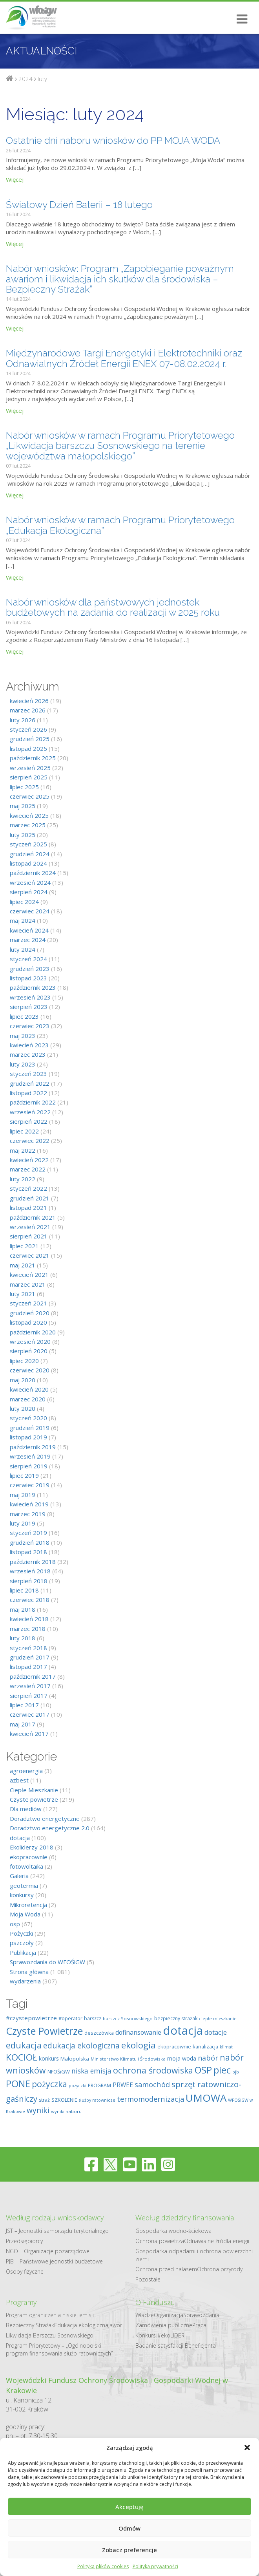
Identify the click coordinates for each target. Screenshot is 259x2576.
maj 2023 (22, 1035)
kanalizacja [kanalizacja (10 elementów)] (205, 2046)
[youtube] (130, 2164)
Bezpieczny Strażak (30, 2325)
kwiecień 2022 (29, 1160)
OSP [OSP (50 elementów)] (203, 2070)
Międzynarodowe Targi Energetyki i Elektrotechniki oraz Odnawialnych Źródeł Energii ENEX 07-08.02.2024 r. (124, 358)
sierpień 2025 (28, 777)
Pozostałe (148, 2279)
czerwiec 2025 (29, 796)
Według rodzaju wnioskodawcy (55, 2217)
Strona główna (29, 1972)
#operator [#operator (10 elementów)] (70, 2018)
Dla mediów (26, 1809)
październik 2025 (33, 758)
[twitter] (110, 2164)
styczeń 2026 (28, 729)
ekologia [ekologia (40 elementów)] (138, 2045)
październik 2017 (33, 1676)
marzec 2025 (28, 825)
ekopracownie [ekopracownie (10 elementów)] (174, 2046)
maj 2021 (22, 1265)
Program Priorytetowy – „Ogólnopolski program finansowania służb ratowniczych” (59, 2349)
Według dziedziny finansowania (184, 2217)
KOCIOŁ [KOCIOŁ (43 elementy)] (21, 2057)
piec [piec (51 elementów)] (222, 2070)
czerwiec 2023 (29, 1026)
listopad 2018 (28, 1552)
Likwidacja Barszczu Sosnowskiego (49, 2335)
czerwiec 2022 (29, 1140)
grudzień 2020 (29, 1313)
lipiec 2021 (24, 1246)
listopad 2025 (28, 748)
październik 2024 (33, 873)
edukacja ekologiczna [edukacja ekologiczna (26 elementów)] (81, 2046)
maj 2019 (22, 1495)
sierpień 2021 (28, 1236)
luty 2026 (22, 720)
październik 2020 (33, 1332)
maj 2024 (22, 920)
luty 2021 (22, 1294)
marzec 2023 (28, 1054)
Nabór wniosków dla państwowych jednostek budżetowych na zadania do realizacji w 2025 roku (113, 607)
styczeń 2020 (28, 1418)
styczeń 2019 (28, 1533)
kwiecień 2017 (29, 1733)
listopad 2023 (28, 978)
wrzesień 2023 (30, 997)
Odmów (129, 2528)
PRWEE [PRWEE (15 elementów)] (123, 2085)
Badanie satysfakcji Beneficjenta (175, 2345)
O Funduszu (155, 2302)
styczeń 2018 (28, 1648)
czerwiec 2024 (29, 911)
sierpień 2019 (28, 1466)
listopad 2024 (28, 863)
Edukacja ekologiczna (81, 2325)
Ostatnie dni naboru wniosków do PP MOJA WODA (113, 140)
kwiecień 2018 (29, 1619)
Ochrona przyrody (220, 2269)
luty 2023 (22, 1064)
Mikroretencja (28, 1905)
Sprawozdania (201, 2315)
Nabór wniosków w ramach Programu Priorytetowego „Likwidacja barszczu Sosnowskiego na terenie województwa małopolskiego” (120, 446)
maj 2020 (22, 1380)
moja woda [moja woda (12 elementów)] (181, 2058)
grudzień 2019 (29, 1428)
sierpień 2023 (28, 1007)
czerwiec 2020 (29, 1370)
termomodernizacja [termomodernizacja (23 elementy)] (150, 2099)
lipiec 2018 (24, 1590)
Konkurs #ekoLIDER (159, 2335)
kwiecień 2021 (29, 1274)
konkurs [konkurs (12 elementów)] (49, 2058)
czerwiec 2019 (29, 1485)
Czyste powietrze (34, 1799)
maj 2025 (22, 806)
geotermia (24, 1885)
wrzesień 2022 (30, 1112)
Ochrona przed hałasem (166, 2269)
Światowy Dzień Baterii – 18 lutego (79, 204)
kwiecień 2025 (29, 815)
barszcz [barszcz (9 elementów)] (92, 2018)
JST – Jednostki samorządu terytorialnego (57, 2230)
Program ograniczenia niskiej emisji (50, 2315)
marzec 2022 (28, 1169)
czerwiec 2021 (29, 1255)
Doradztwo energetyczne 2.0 (49, 1828)
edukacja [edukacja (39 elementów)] (24, 2045)
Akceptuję (129, 2507)
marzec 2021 (28, 1284)
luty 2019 (22, 1523)
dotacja (20, 1838)
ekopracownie (28, 1857)
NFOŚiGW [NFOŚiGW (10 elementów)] (58, 2071)
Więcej (15, 179)
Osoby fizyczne (25, 2271)
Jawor (115, 2325)
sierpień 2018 (28, 1581)
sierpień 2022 (28, 1121)
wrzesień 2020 (30, 1341)
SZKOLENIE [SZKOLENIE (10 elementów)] (64, 2099)
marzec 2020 (28, 1399)
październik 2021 (33, 1217)
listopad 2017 (28, 1666)
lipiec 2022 (24, 1131)
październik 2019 (33, 1447)
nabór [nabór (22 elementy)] (208, 2058)
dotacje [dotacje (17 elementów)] (215, 2032)
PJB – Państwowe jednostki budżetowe (54, 2261)
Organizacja (168, 2315)
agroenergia (26, 1771)
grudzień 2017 (29, 1657)
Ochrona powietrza (159, 2241)
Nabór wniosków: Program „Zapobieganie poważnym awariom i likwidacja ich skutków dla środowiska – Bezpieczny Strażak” (120, 279)
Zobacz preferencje (129, 2550)
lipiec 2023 (24, 1016)
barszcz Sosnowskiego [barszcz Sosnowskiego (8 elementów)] (128, 2018)
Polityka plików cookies (103, 2566)
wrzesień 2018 (30, 1571)
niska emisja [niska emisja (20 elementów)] (91, 2070)
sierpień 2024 (28, 892)
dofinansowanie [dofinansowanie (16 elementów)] (138, 2032)
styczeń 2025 (28, 844)
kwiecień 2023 (29, 1045)
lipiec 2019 (24, 1475)
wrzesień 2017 (30, 1686)
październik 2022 (33, 1102)
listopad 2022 (28, 1093)
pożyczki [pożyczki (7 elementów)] (77, 2085)
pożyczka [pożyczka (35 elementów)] (49, 2084)
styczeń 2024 (28, 959)
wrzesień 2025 (30, 768)
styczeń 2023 (28, 1073)
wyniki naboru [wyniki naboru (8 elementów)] (66, 2111)
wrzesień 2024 (30, 882)
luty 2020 (22, 1408)
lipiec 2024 (24, 902)
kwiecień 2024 (29, 930)
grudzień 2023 (29, 969)
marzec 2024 (28, 940)
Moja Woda (25, 1914)
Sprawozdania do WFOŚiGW (47, 1962)
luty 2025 (22, 835)
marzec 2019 (28, 1514)
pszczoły (22, 1943)
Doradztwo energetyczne (45, 1818)
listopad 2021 (28, 1207)
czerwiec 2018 (29, 1599)
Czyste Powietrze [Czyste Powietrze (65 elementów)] (44, 2030)
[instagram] (168, 2164)
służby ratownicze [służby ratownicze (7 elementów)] (97, 2100)
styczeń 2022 (28, 1188)
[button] (247, 2447)
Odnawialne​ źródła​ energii (216, 2241)
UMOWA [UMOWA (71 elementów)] (206, 2098)
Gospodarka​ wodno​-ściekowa (173, 2230)
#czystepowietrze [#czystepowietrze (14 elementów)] (31, 2018)
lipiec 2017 (24, 1705)
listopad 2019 (28, 1437)
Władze (144, 2315)
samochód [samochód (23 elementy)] (152, 2084)
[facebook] (91, 2164)
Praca (199, 2325)
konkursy (22, 1895)
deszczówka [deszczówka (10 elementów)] (99, 2032)
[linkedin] (149, 2164)
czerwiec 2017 (29, 1714)
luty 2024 (22, 949)
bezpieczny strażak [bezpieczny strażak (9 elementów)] (175, 2018)
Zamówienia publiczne (163, 2325)
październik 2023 (33, 987)
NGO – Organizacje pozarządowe (47, 2251)
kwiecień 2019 (29, 1504)
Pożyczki (21, 1933)
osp (15, 1924)
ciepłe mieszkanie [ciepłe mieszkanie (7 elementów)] (218, 2018)
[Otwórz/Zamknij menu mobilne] (239, 19)
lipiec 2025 (24, 787)
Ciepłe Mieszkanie (34, 1790)
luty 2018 (22, 1638)
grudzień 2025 (29, 739)
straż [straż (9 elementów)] (44, 2100)
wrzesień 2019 (30, 1456)
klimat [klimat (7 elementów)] (226, 2047)
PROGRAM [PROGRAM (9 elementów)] (99, 2085)
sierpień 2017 (28, 1695)
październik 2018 (33, 1561)
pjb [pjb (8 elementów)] (235, 2072)
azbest (19, 1780)
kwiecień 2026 (29, 701)
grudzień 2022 (29, 1083)
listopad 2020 (28, 1322)
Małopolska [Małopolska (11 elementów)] (74, 2058)
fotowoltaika (26, 1866)
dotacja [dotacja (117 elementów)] (183, 2030)
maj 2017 (22, 1724)
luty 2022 (22, 1179)
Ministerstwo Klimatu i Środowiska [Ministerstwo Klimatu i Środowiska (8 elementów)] (128, 2059)
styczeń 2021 (28, 1303)
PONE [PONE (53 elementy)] (18, 2083)
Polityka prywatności (155, 2566)
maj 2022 (22, 1150)
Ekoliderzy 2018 (31, 1847)
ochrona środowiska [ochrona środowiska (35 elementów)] (153, 2070)
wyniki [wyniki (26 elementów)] (38, 2110)
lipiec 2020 (24, 1361)
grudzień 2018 (29, 1542)
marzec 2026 (28, 710)
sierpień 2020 (28, 1351)
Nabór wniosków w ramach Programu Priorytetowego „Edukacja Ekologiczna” (120, 525)
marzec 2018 (28, 1628)
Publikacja (23, 1952)
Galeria (19, 1876)
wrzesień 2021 (30, 1227)
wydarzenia (25, 1981)
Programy (21, 2302)
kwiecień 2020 (29, 1389)
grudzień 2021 (29, 1198)
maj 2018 (22, 1609)
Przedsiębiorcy (24, 2241)
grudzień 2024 (29, 854)
